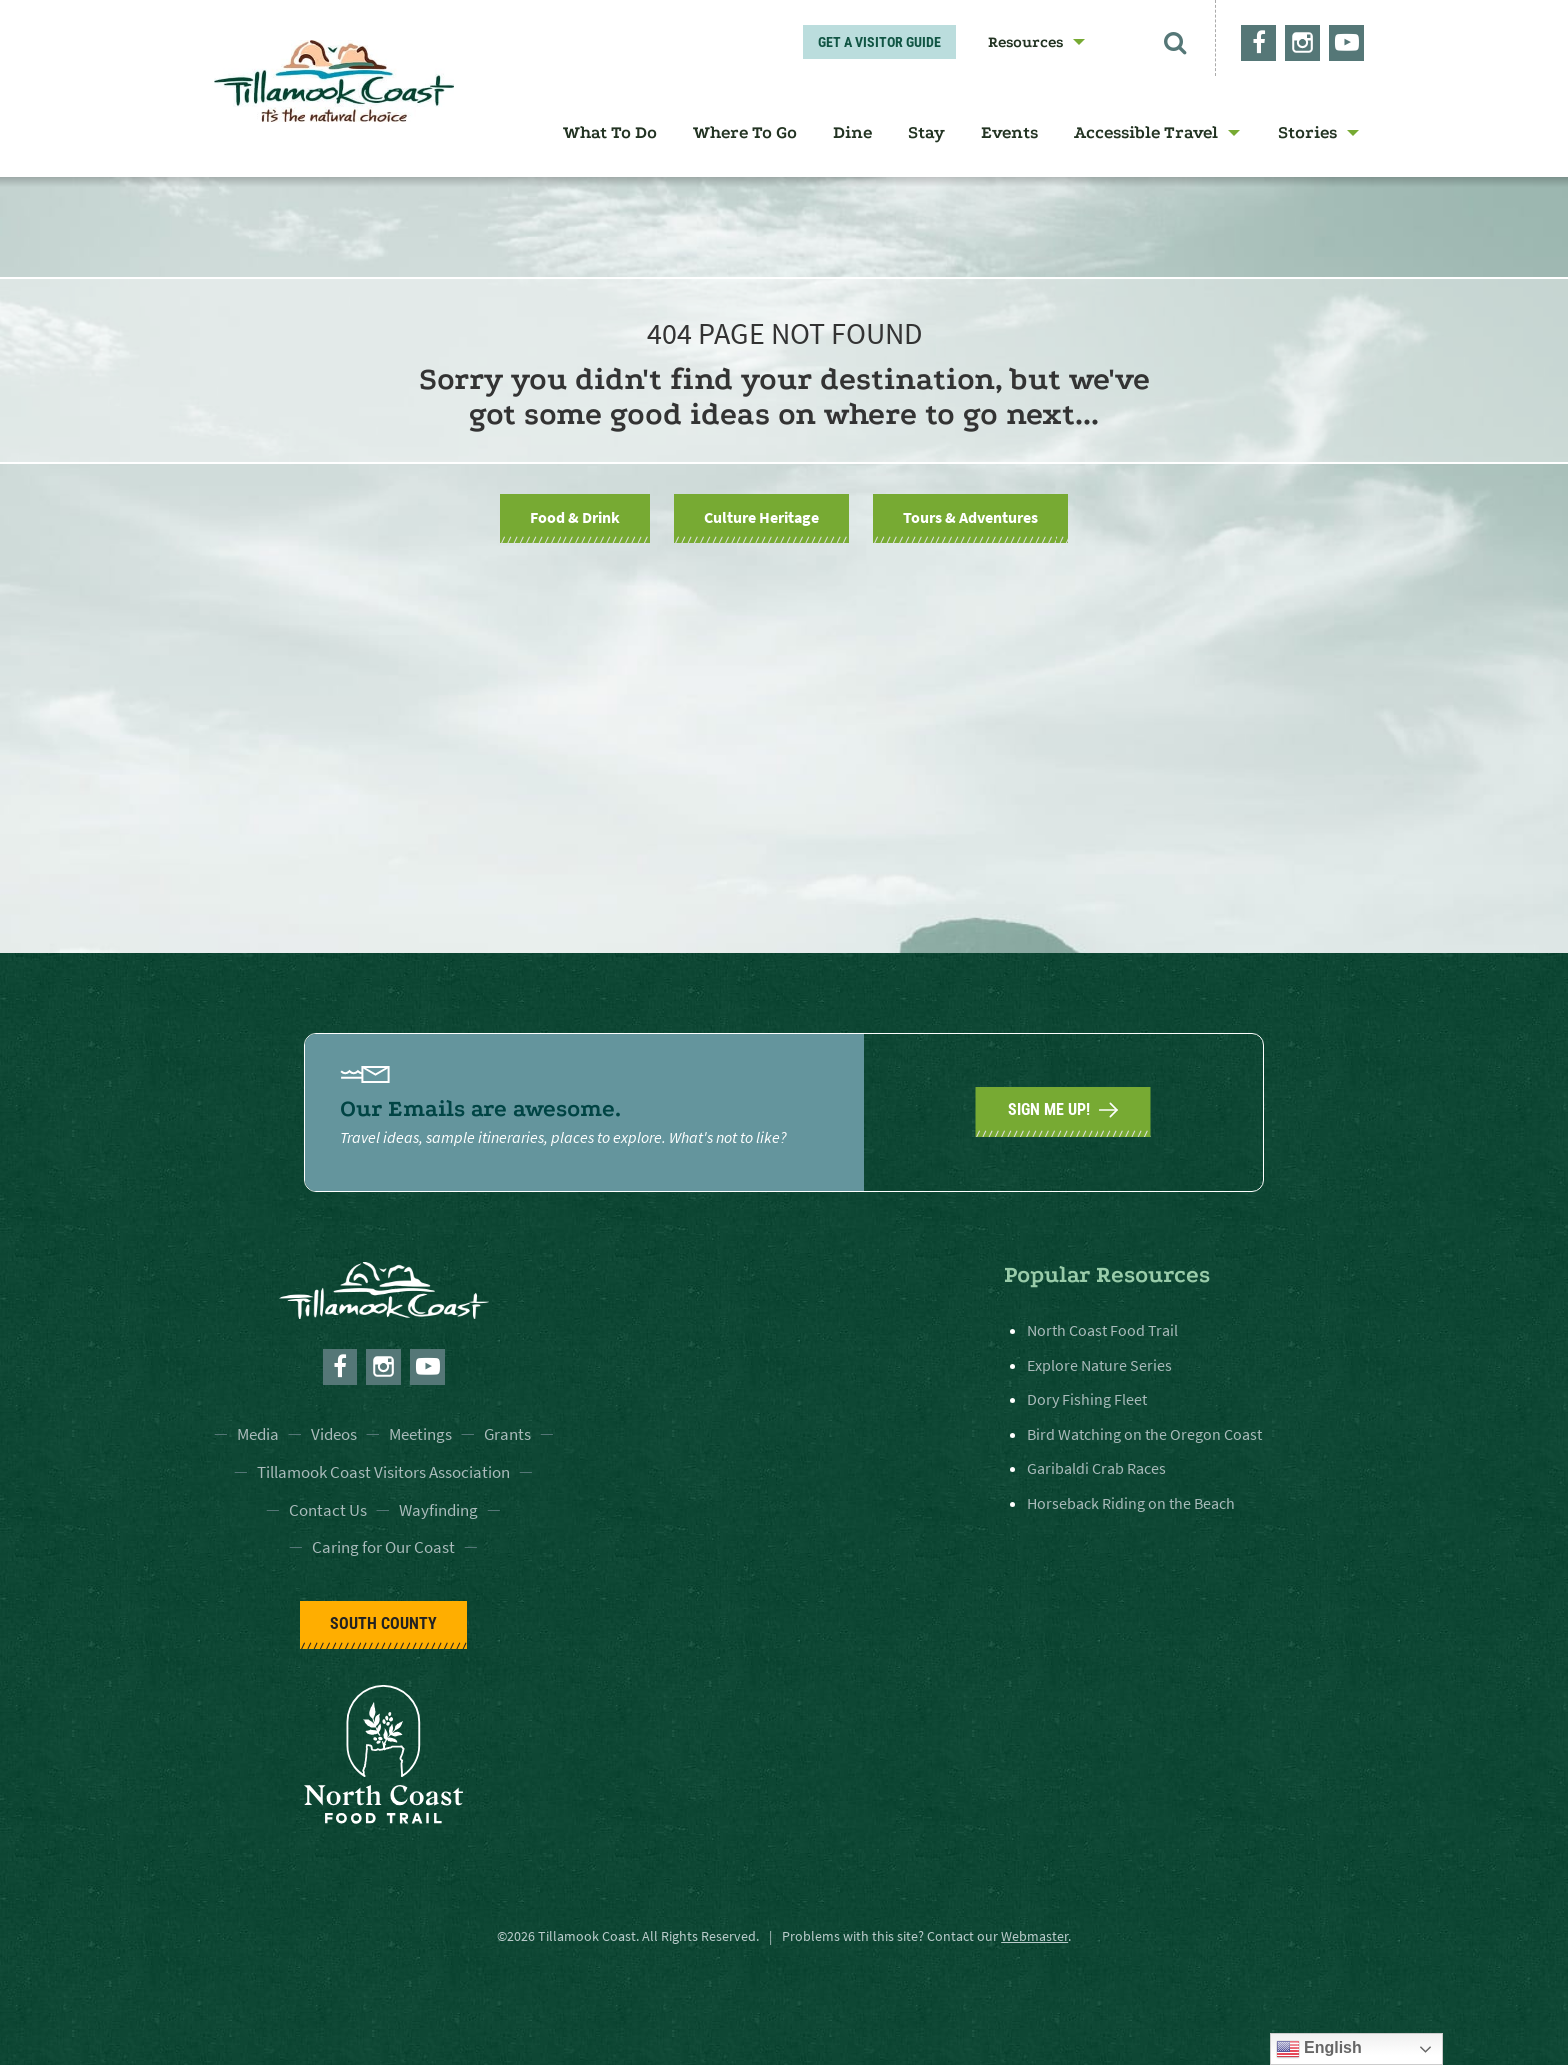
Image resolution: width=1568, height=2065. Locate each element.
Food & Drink (575, 517)
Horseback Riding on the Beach (1131, 1503)
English (1319, 2049)
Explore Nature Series (1099, 1365)
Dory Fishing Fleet (1087, 1399)
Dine (852, 132)
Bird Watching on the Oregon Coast (1144, 1434)
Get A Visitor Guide (879, 42)
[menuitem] (1030, 42)
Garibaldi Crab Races (1096, 1468)
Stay (926, 132)
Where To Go (745, 132)
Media (258, 1434)
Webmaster (1034, 1936)
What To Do (610, 132)
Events (1009, 132)
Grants (507, 1434)
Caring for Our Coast (383, 1547)
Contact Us (328, 1510)
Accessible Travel (1146, 132)
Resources (1025, 42)
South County (383, 1623)
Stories (1307, 132)
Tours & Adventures (970, 517)
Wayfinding (438, 1510)
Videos (334, 1434)
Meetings (420, 1434)
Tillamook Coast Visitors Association (383, 1472)
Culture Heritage (761, 517)
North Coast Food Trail (1102, 1330)
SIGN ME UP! (1063, 1110)
